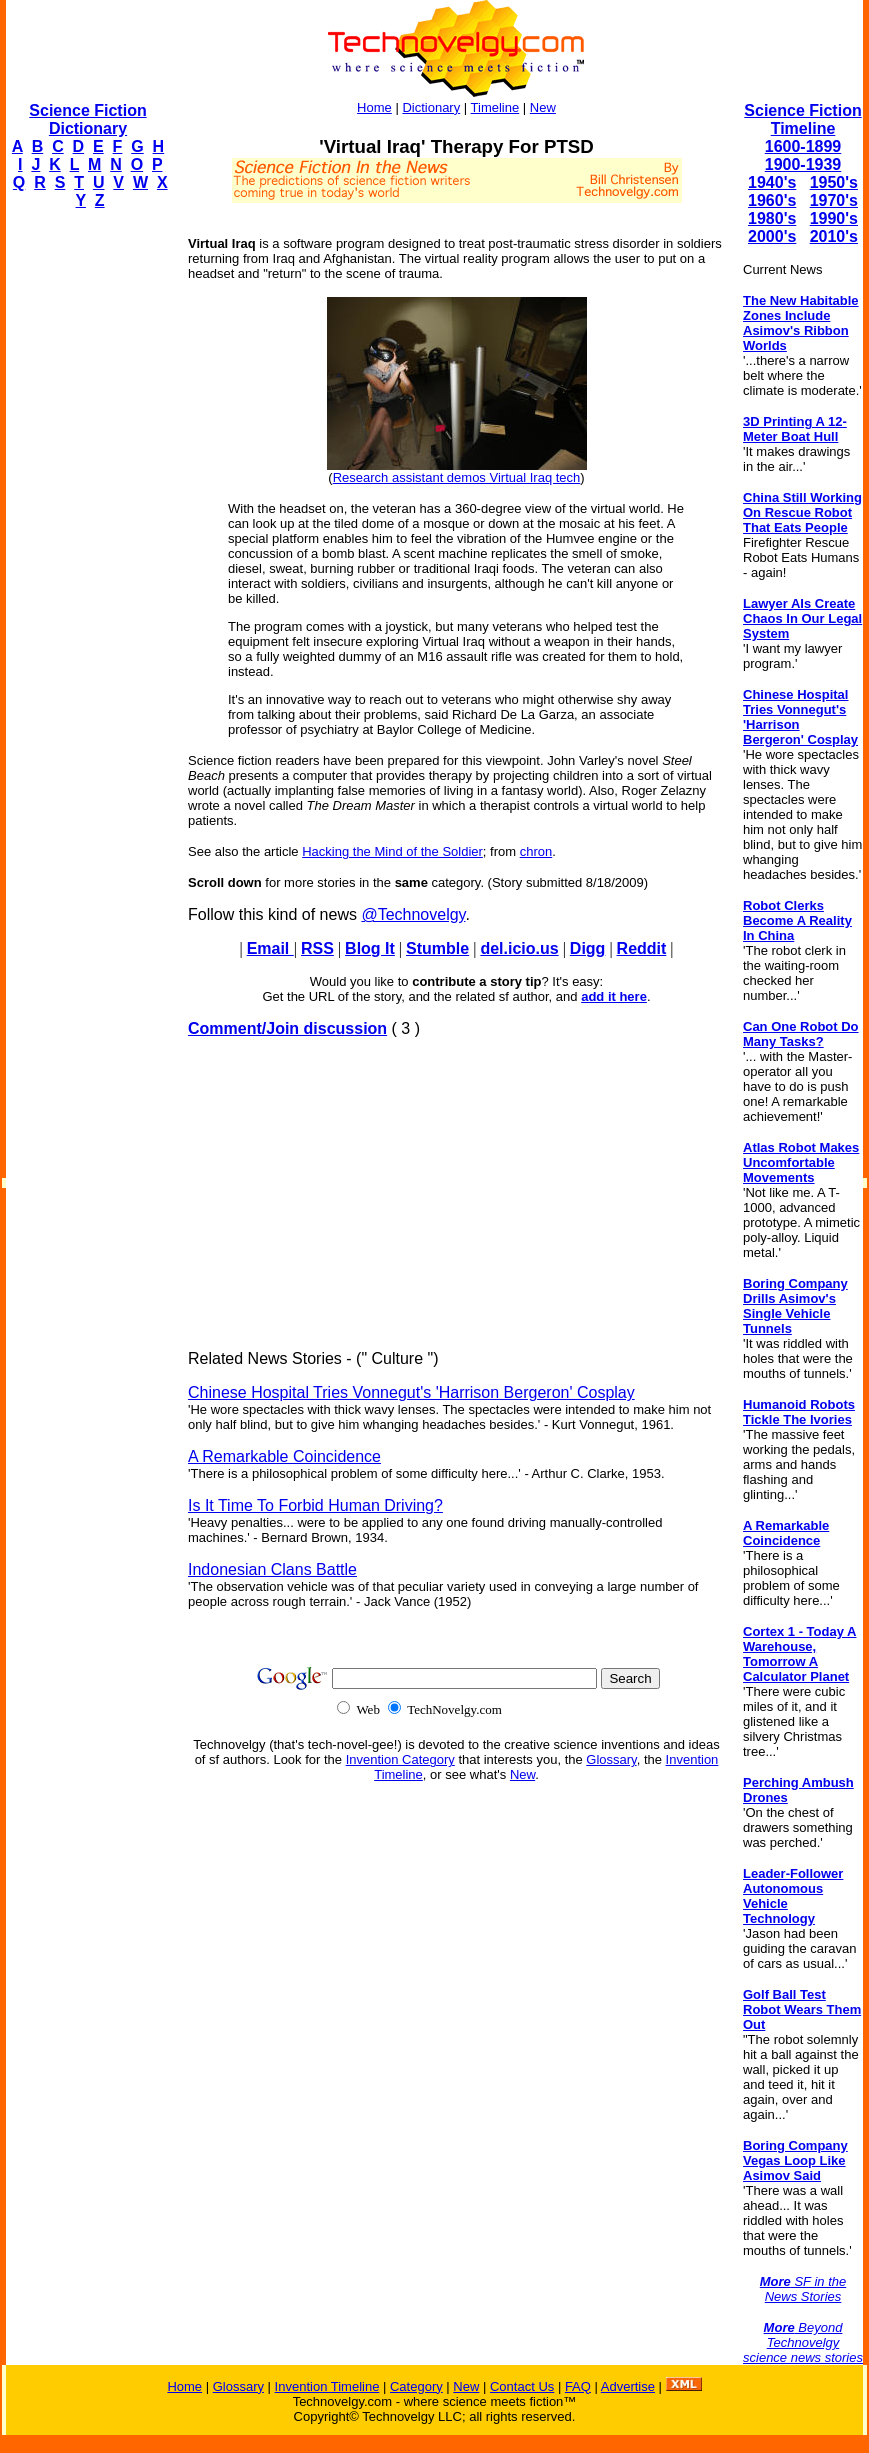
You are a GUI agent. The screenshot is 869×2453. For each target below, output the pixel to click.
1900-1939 (803, 164)
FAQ (578, 2386)
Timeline (495, 107)
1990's (834, 218)
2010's (834, 236)
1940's (772, 182)
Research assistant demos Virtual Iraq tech (457, 477)
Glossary (611, 1759)
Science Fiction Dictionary (87, 119)
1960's (772, 200)
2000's (772, 236)
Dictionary (431, 107)
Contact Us (522, 2386)
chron (536, 851)
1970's (834, 200)
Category (416, 2386)
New (543, 107)
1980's (772, 218)
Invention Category (400, 1759)
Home (374, 107)
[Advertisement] (86, 526)
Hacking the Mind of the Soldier (392, 851)
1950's (834, 182)
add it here (614, 996)
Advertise (628, 2386)
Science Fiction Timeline (802, 119)
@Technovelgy (413, 914)
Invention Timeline (327, 2386)
